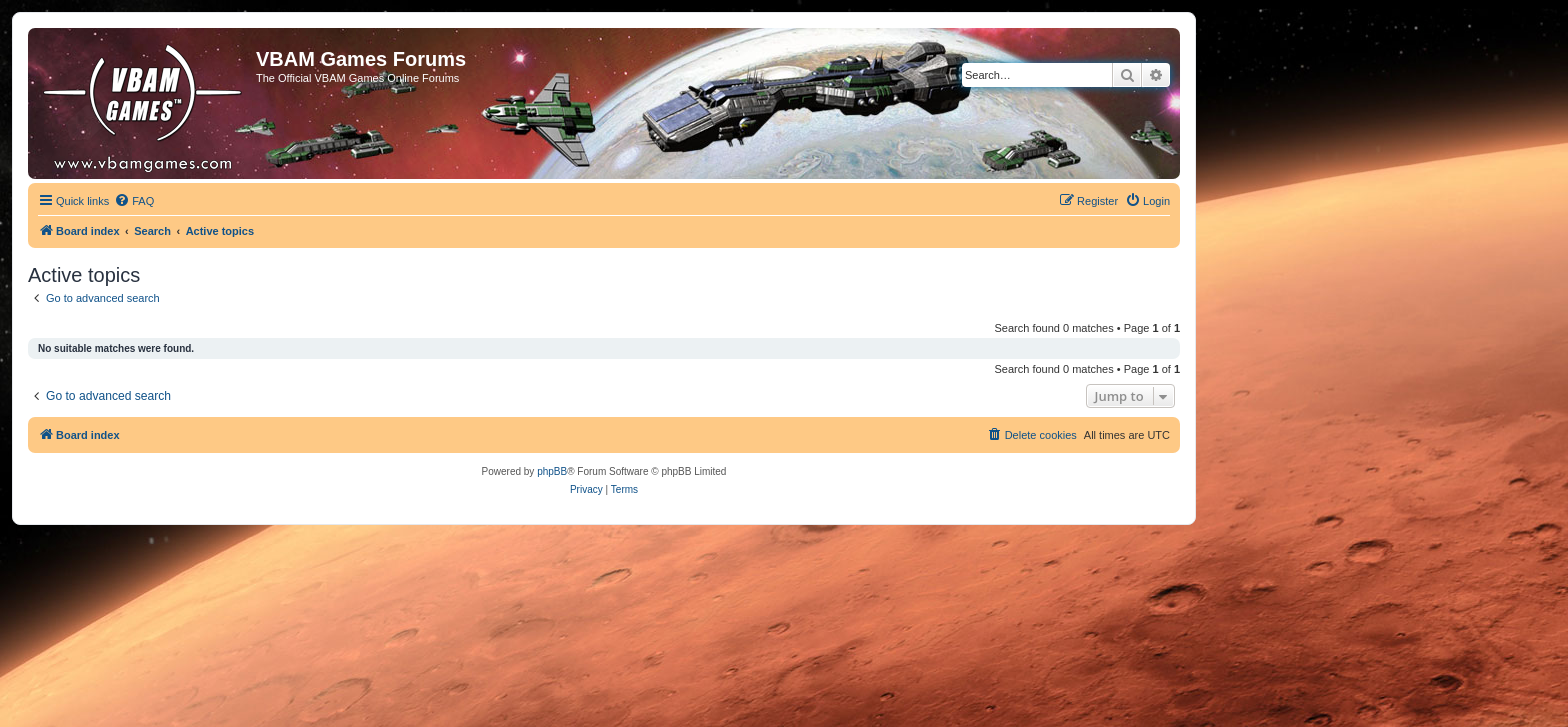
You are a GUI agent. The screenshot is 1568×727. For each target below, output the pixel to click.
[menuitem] (134, 201)
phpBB (552, 471)
